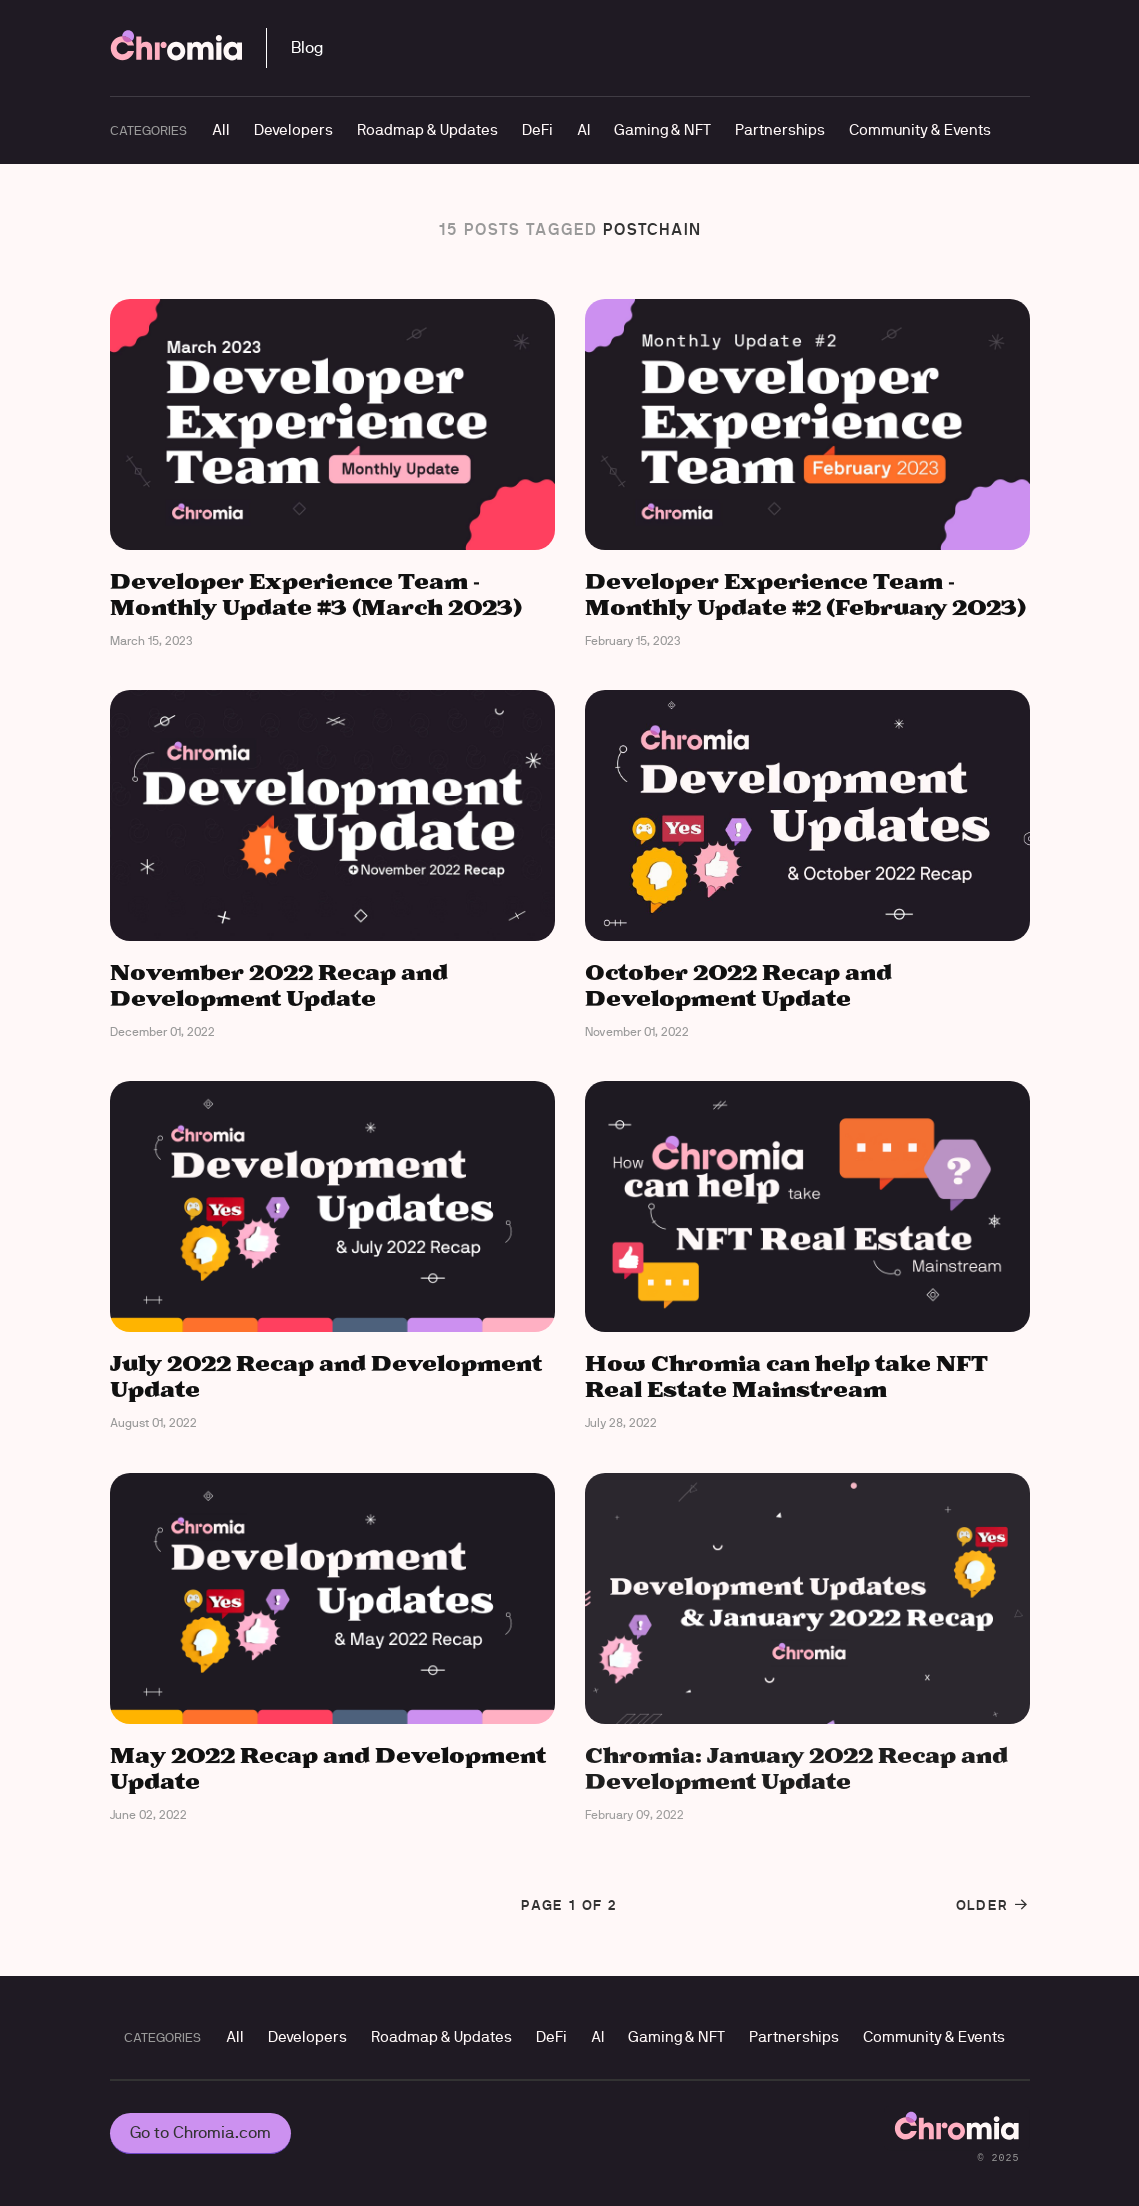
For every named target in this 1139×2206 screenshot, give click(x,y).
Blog (307, 47)
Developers (293, 129)
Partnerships (780, 129)
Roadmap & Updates (427, 129)
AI (583, 129)
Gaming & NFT (662, 129)
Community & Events (920, 129)
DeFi (537, 129)
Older (993, 1905)
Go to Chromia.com (200, 2132)
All (221, 129)
